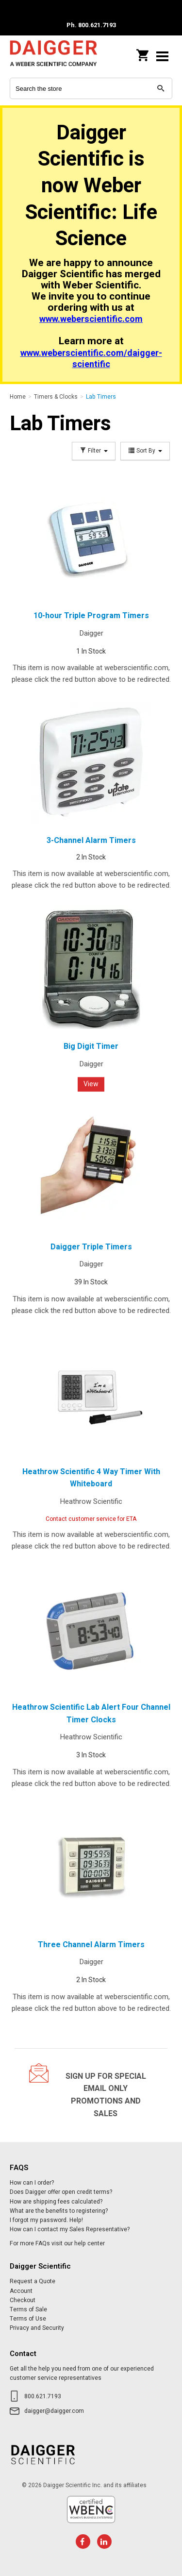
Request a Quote (32, 2281)
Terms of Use (28, 2318)
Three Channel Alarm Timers (91, 1945)
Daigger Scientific (53, 56)
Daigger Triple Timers (91, 1247)
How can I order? (32, 2182)
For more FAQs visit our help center (57, 2243)
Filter (94, 451)
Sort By (145, 451)
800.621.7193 (42, 2396)
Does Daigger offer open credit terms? (61, 2192)
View (91, 1084)
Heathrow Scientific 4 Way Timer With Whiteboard (91, 1478)
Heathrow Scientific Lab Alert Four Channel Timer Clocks (91, 1713)
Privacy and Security (37, 2327)
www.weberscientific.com (91, 319)
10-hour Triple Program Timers (91, 616)
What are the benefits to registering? (59, 2210)
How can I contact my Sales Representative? (70, 2229)
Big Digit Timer (91, 1046)
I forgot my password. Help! (46, 2220)
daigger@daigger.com (54, 2411)
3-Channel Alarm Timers (91, 840)
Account (21, 2291)
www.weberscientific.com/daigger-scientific (91, 359)
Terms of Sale (28, 2309)
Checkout (22, 2300)
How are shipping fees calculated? (56, 2201)
